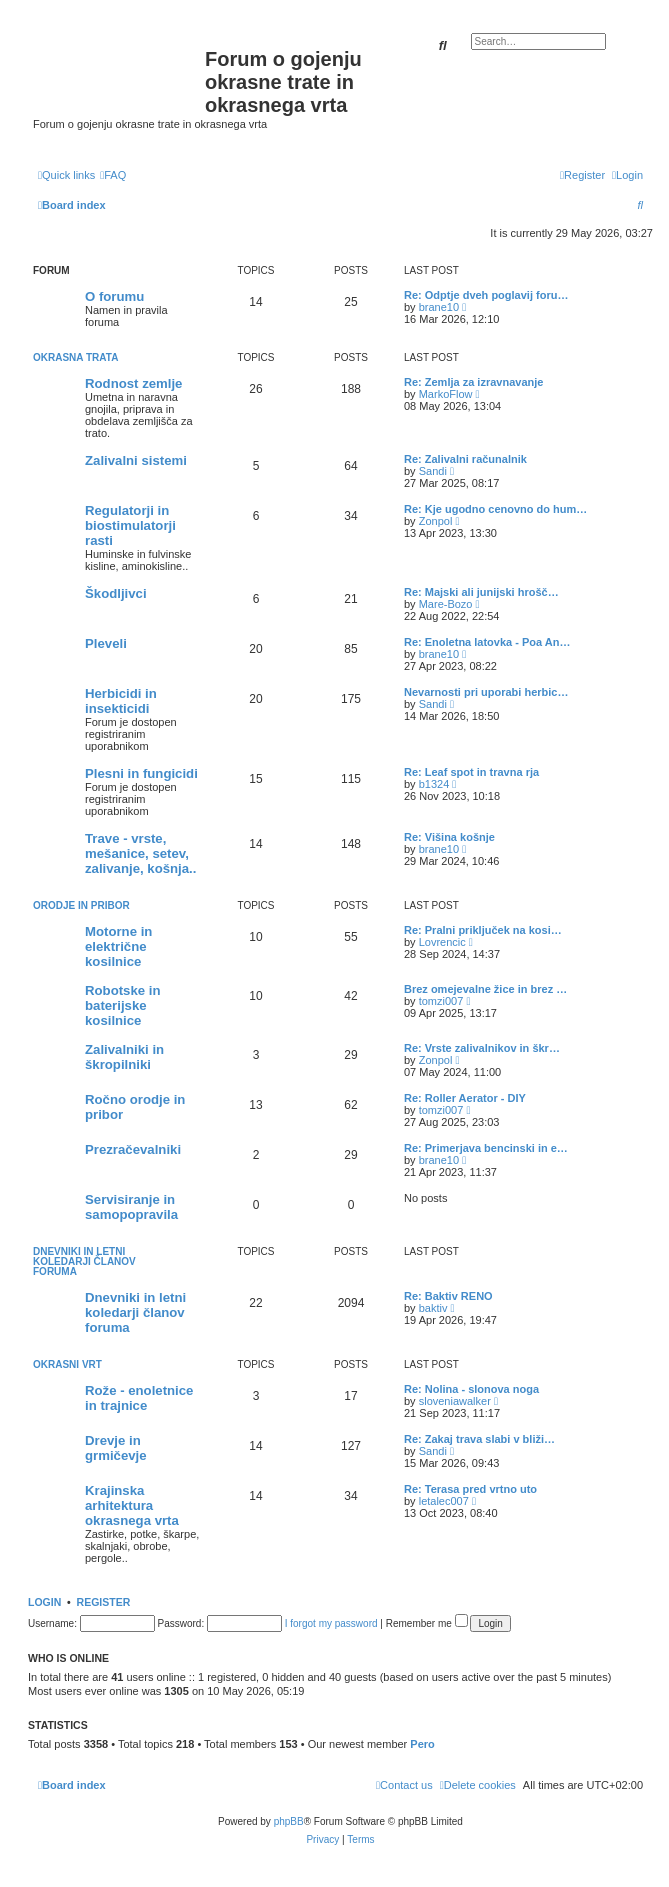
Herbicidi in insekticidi (121, 701)
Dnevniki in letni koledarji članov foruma (84, 1261)
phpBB (289, 1821)
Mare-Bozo (446, 604)
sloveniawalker (455, 1401)
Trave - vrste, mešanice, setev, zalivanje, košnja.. (140, 853)
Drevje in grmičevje (116, 1448)
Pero (422, 1744)
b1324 (434, 784)
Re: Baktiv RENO (448, 1296)
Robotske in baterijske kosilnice (122, 1005)
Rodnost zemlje (133, 383)
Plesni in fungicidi (141, 773)
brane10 (439, 307)
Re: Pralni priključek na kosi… (483, 930)
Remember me (427, 1623)
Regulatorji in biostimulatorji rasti (130, 525)
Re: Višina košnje (449, 837)
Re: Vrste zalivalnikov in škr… (482, 1048)
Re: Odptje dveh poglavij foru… (486, 295)
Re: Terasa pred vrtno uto (470, 1489)
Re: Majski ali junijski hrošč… (481, 592)
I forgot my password (331, 1623)
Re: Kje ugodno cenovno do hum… (495, 509)
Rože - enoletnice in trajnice (139, 1398)
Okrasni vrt (67, 1364)
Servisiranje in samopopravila (131, 1207)
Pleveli (106, 643)
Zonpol (436, 521)
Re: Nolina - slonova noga (471, 1389)
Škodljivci (116, 593)
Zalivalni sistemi (136, 460)
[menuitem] (113, 175)
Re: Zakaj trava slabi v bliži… (479, 1439)
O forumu (114, 296)
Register (104, 1602)
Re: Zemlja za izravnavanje (473, 382)
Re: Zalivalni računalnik (465, 459)
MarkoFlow (446, 394)
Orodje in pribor (81, 905)
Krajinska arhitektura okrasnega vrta (132, 1505)
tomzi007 (441, 1001)
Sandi (433, 471)
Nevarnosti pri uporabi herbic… (486, 692)
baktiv (433, 1308)
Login (44, 1602)
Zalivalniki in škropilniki (124, 1057)
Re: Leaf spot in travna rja (471, 772)
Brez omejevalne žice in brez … (485, 989)
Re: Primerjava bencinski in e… (486, 1148)
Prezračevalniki (133, 1149)
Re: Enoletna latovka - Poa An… (487, 642)
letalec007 (444, 1501)
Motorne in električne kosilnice (118, 946)
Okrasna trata (75, 357)
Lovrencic (442, 942)
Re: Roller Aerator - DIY (465, 1098)
